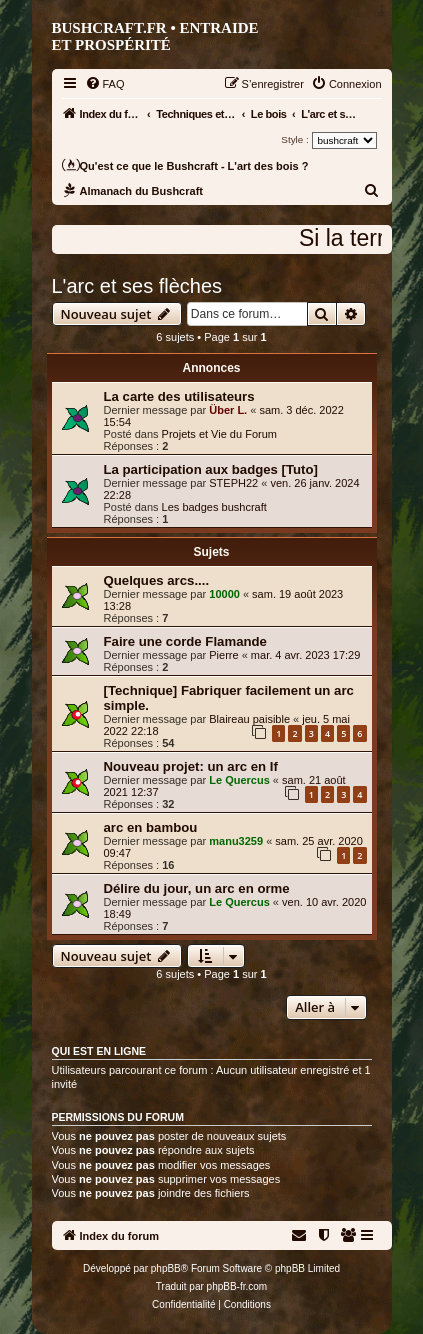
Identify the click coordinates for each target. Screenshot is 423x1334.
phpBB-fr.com (237, 1286)
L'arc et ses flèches (137, 286)
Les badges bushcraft (214, 507)
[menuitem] (105, 84)
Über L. (228, 410)
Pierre (223, 655)
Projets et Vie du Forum (219, 434)
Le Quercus (239, 780)
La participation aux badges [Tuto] (211, 469)
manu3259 (236, 841)
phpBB (166, 1268)
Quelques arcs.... (157, 580)
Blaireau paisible (249, 719)
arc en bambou (151, 827)
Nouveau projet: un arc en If (191, 766)
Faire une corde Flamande (185, 641)
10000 (224, 594)
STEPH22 (233, 483)
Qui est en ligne (99, 1051)
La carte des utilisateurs (179, 396)
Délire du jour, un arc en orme (197, 888)
